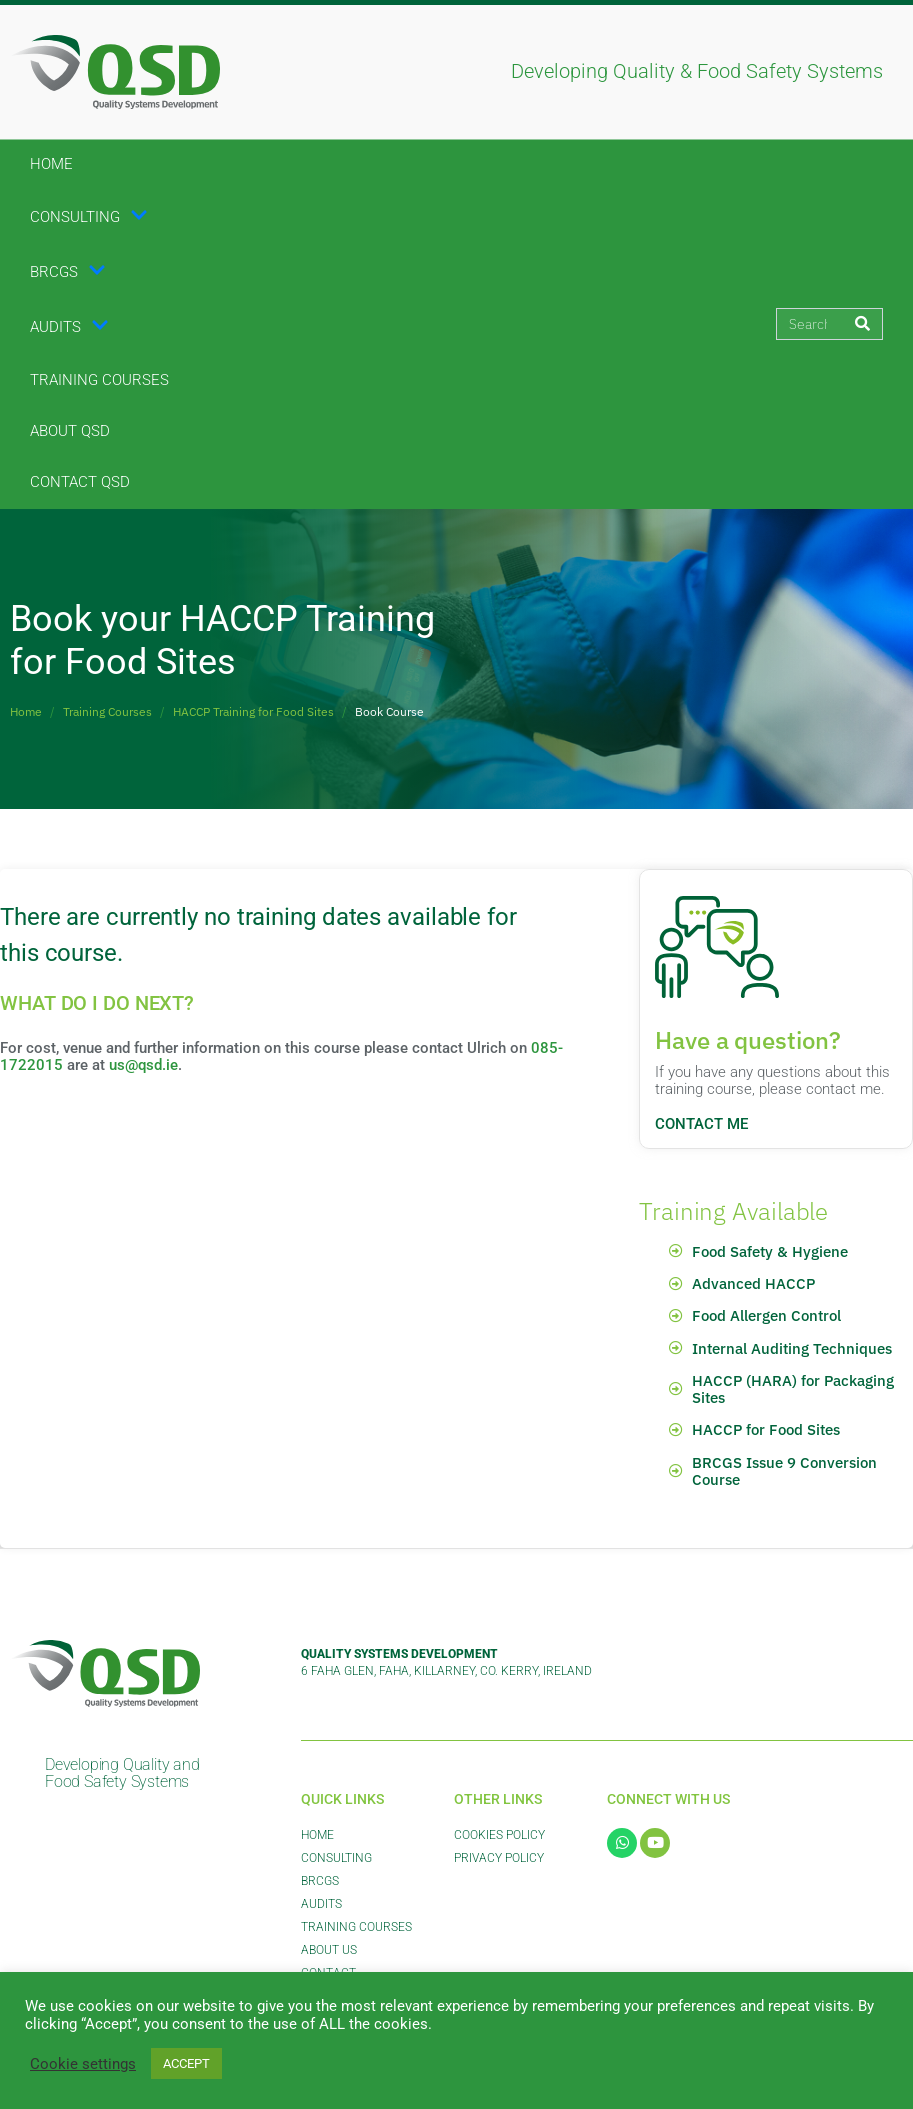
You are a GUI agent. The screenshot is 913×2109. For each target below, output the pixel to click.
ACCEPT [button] (186, 2063)
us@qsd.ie (143, 1065)
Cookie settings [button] (83, 2064)
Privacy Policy (499, 1858)
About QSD (70, 431)
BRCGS (68, 272)
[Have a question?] (717, 947)
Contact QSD (80, 482)
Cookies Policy (499, 1835)
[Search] (862, 324)
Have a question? (747, 1040)
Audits (69, 327)
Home (51, 164)
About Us (329, 1950)
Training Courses (99, 380)
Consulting (89, 217)
